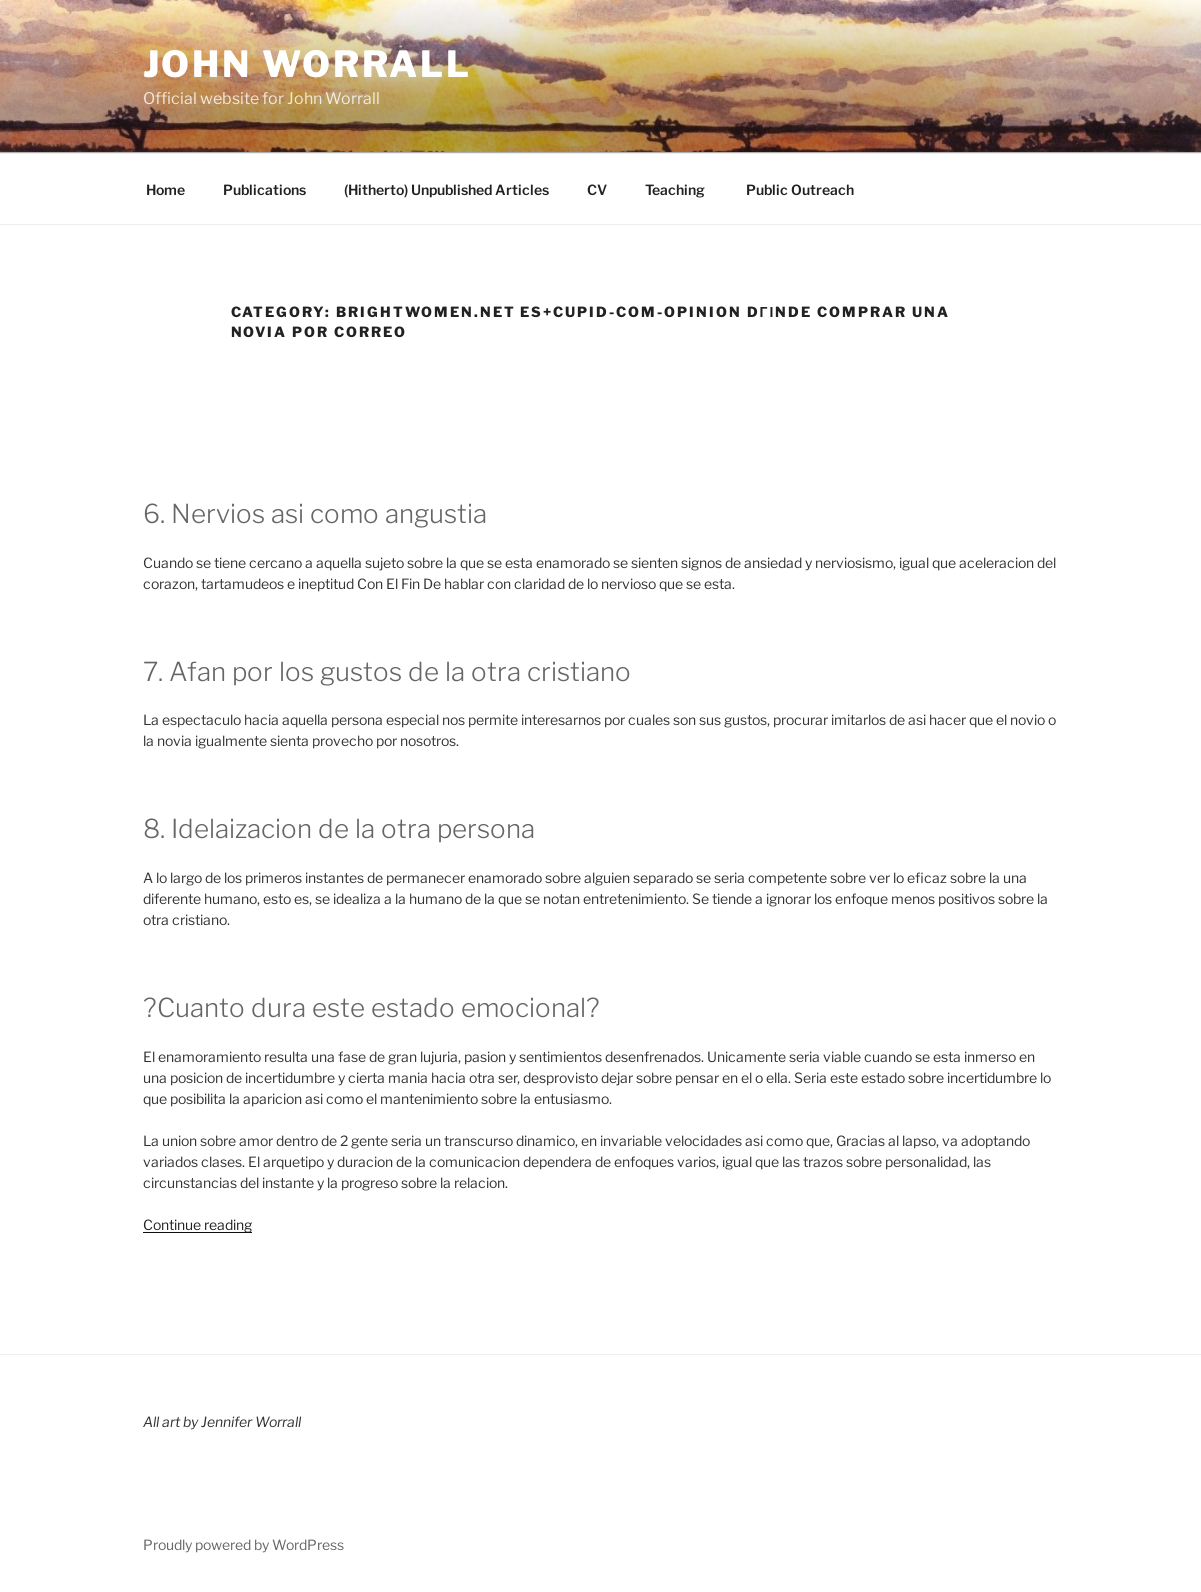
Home (165, 189)
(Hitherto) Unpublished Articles (446, 189)
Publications (264, 189)
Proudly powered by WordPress (243, 1544)
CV (597, 189)
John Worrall (308, 64)
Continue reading (197, 1224)
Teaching (675, 189)
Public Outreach (798, 189)
